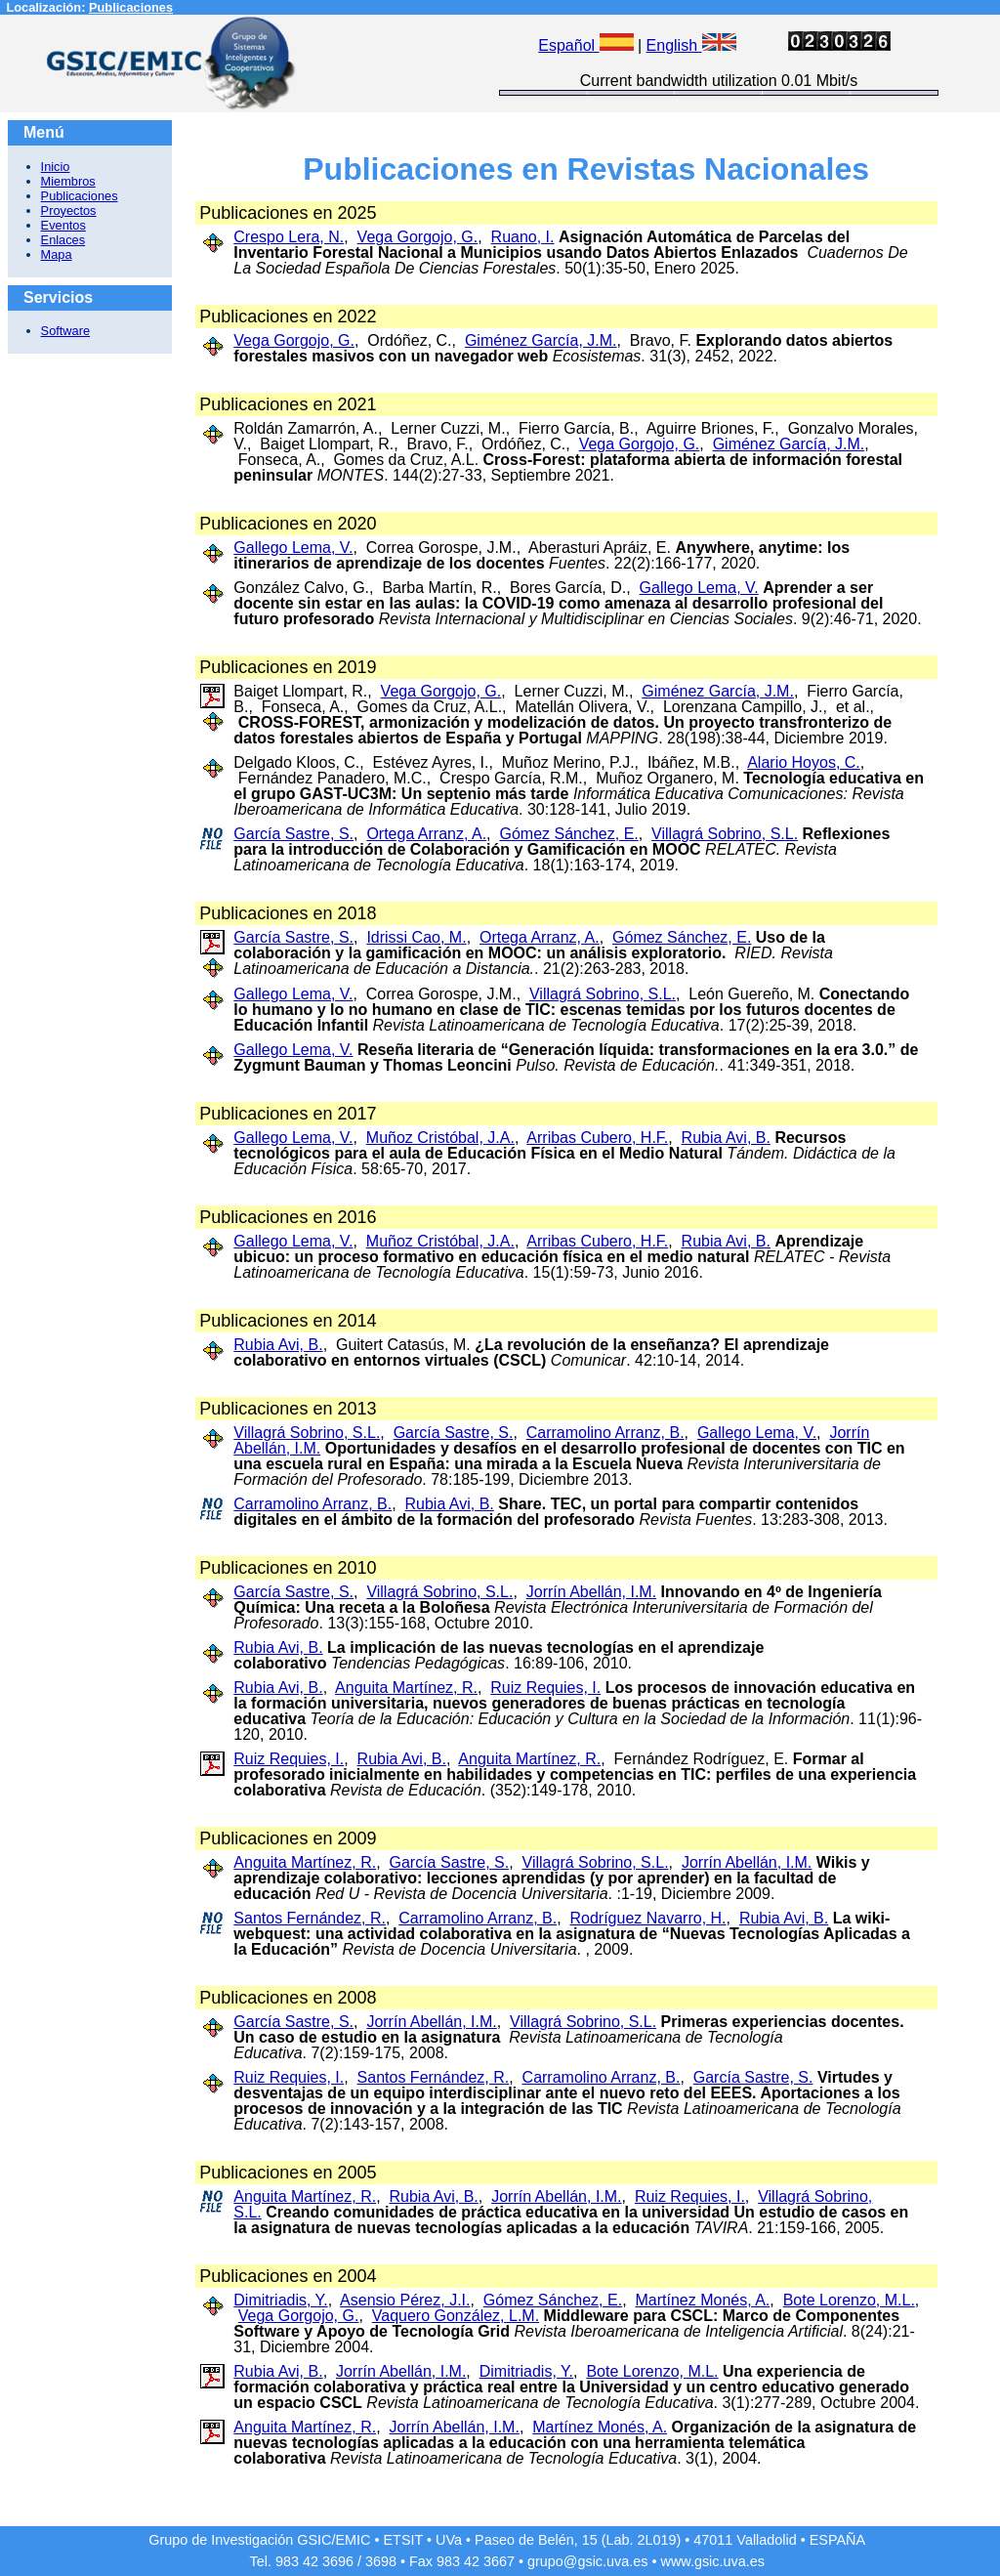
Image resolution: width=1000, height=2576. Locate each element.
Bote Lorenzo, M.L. (849, 2300)
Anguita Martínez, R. (406, 1687)
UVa (449, 2540)
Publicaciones (131, 7)
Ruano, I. (523, 237)
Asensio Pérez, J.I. (405, 2300)
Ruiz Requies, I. (545, 1687)
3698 (380, 2561)
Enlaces (63, 239)
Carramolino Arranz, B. (605, 1432)
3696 (338, 2561)
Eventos (63, 225)
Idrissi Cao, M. (416, 937)
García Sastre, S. (293, 833)
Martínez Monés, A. (702, 2300)
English (691, 45)
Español (585, 45)
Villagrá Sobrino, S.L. (724, 833)
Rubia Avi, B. (726, 1137)
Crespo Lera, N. (288, 237)
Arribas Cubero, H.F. (597, 1137)
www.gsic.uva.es (713, 2561)
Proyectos (69, 210)
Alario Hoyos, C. (803, 762)
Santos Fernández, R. (309, 1918)
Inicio (55, 166)
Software (66, 330)
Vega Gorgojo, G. (418, 237)
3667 (499, 2561)
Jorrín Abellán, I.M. (591, 1592)
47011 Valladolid (744, 2540)
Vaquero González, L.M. (455, 2315)
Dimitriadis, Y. (280, 2300)
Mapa (56, 254)
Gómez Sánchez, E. (568, 833)
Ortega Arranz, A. (426, 833)
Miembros (68, 181)
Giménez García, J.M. (541, 340)
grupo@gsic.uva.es (587, 2561)
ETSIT (404, 2540)
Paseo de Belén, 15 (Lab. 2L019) (578, 2540)
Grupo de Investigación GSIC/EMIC (259, 2540)
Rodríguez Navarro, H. (647, 1918)
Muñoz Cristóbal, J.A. (440, 1137)
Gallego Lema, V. (293, 547)
